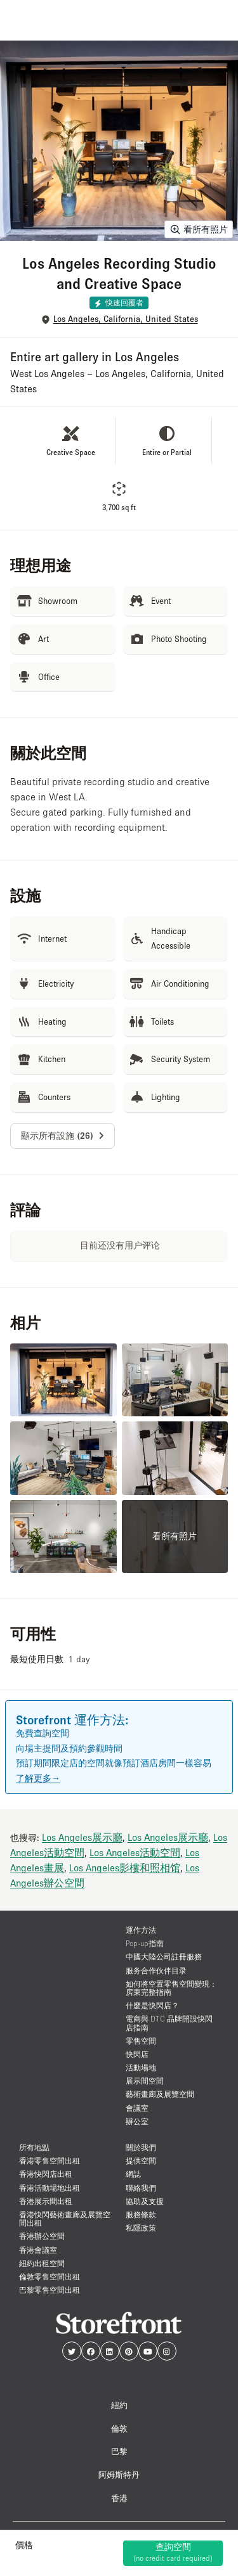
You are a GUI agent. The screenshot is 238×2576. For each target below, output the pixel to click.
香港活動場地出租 (49, 2188)
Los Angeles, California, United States (125, 319)
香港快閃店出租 (45, 2174)
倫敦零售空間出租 (49, 2276)
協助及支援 (145, 2201)
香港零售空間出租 (49, 2160)
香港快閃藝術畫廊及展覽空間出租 (64, 2218)
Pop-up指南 (145, 1943)
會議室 (137, 2108)
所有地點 (34, 2147)
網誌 (133, 2174)
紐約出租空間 (42, 2263)
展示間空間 (145, 2081)
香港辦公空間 (42, 2236)
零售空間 (141, 2041)
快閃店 (137, 2054)
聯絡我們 (141, 2188)
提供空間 (141, 2160)
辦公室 (137, 2121)
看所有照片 (198, 229)
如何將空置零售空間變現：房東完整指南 (171, 1988)
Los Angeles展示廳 (82, 1837)
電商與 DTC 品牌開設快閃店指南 (169, 2023)
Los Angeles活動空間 (134, 1852)
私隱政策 (141, 2228)
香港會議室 (38, 2250)
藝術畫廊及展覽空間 (160, 2094)
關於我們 (141, 2147)
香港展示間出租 (45, 2201)
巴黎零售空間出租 (49, 2290)
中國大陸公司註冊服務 (164, 1956)
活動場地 (141, 2067)
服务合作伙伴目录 (156, 1970)
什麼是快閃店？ (152, 2005)
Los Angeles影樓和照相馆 (124, 1867)
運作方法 (141, 1930)
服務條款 (141, 2214)
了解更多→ (38, 1778)
